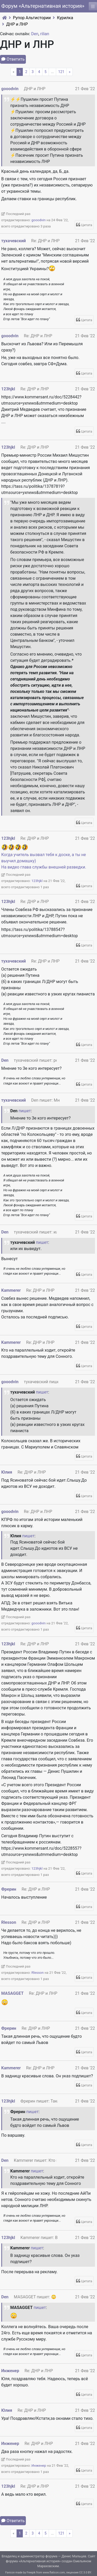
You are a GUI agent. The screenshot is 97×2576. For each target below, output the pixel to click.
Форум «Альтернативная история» (42, 6)
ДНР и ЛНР (17, 24)
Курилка (65, 17)
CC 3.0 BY (85, 2572)
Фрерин (8, 1889)
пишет (25, 1110)
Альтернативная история (39, 2561)
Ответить (16, 59)
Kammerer (11, 1290)
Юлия (6, 1472)
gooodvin (10, 88)
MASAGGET (12, 1993)
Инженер (10, 2370)
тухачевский (13, 240)
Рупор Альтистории (32, 17)
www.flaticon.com (54, 2572)
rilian (44, 33)
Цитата (86, 225)
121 (61, 72)
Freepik (31, 2572)
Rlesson (8, 1922)
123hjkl (8, 388)
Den (35, 33)
